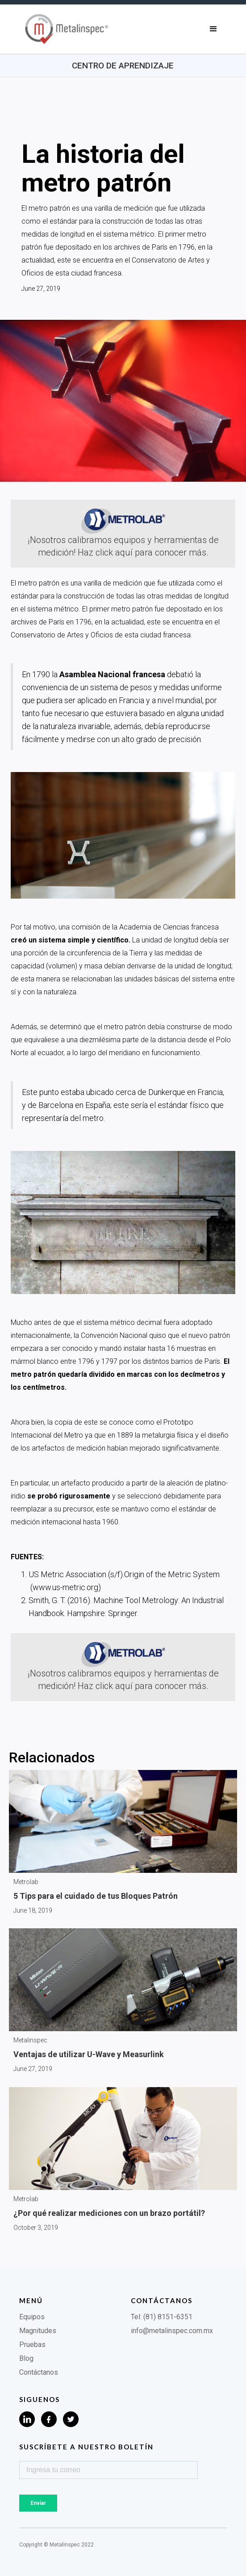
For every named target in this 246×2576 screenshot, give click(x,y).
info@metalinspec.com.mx (172, 2330)
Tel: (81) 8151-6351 (161, 2317)
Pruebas (32, 2344)
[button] (213, 29)
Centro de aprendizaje (123, 65)
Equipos (32, 2317)
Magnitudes (37, 2330)
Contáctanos (38, 2372)
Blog (26, 2358)
